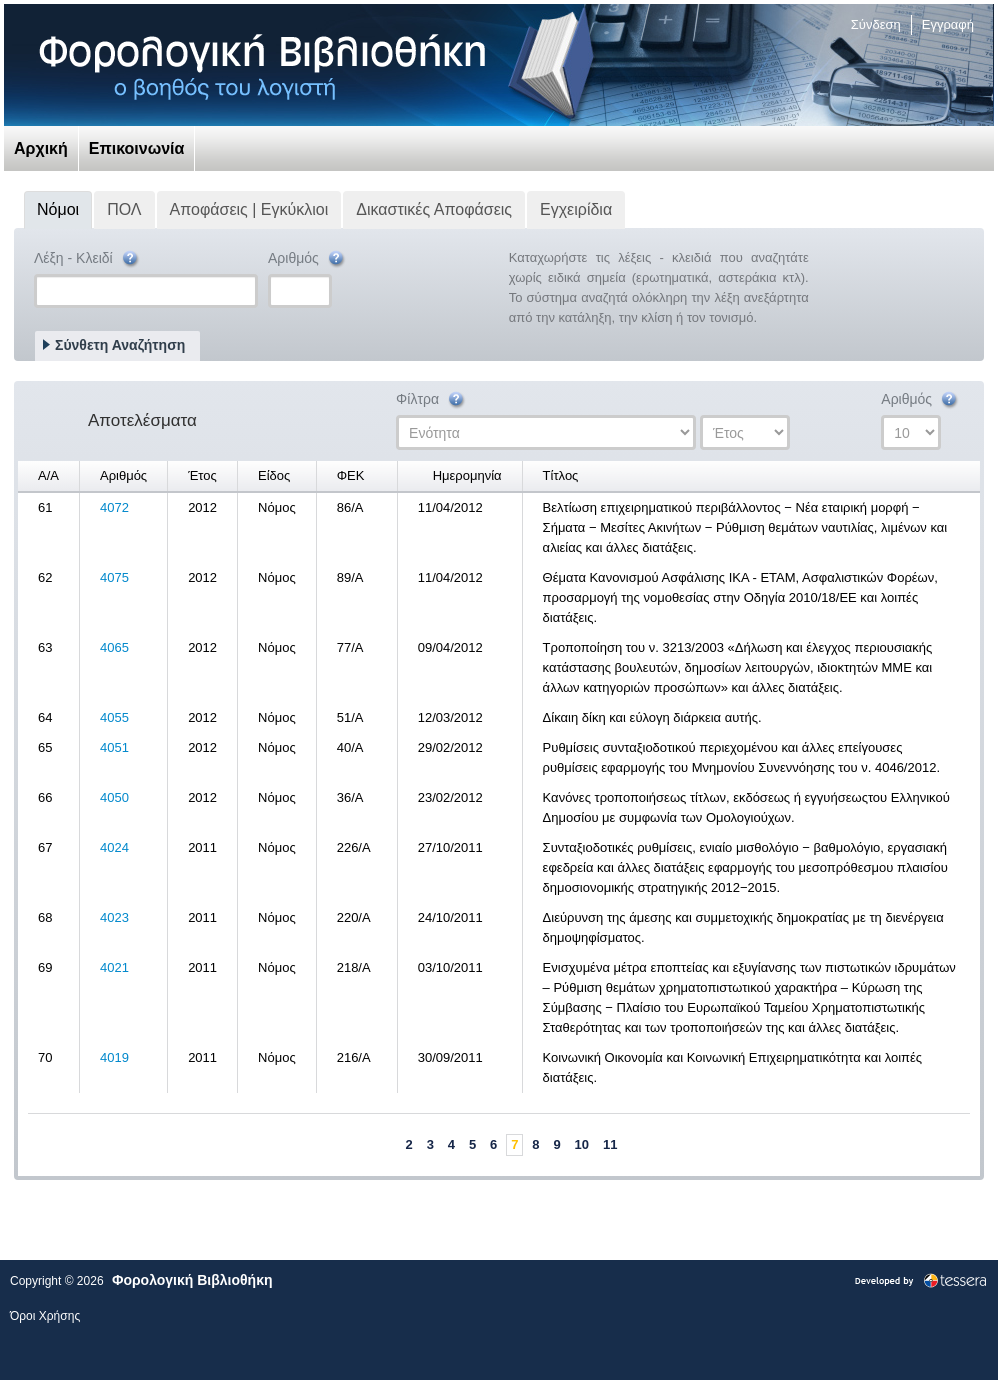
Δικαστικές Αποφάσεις (434, 209)
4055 (114, 717)
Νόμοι (58, 209)
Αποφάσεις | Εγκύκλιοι (249, 209)
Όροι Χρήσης (45, 1316)
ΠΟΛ (124, 209)
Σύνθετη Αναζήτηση (120, 345)
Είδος (274, 475)
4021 (114, 967)
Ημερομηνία (467, 475)
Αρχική (41, 148)
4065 (114, 647)
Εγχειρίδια (576, 209)
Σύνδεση (876, 24)
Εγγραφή (948, 24)
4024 (114, 847)
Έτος (202, 475)
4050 (114, 797)
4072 (114, 507)
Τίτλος (561, 475)
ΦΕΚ (351, 475)
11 (610, 1144)
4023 (114, 917)
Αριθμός (307, 259)
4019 (114, 1057)
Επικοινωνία (137, 148)
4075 (114, 577)
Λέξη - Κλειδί (87, 259)
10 (582, 1144)
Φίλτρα (431, 400)
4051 (114, 747)
